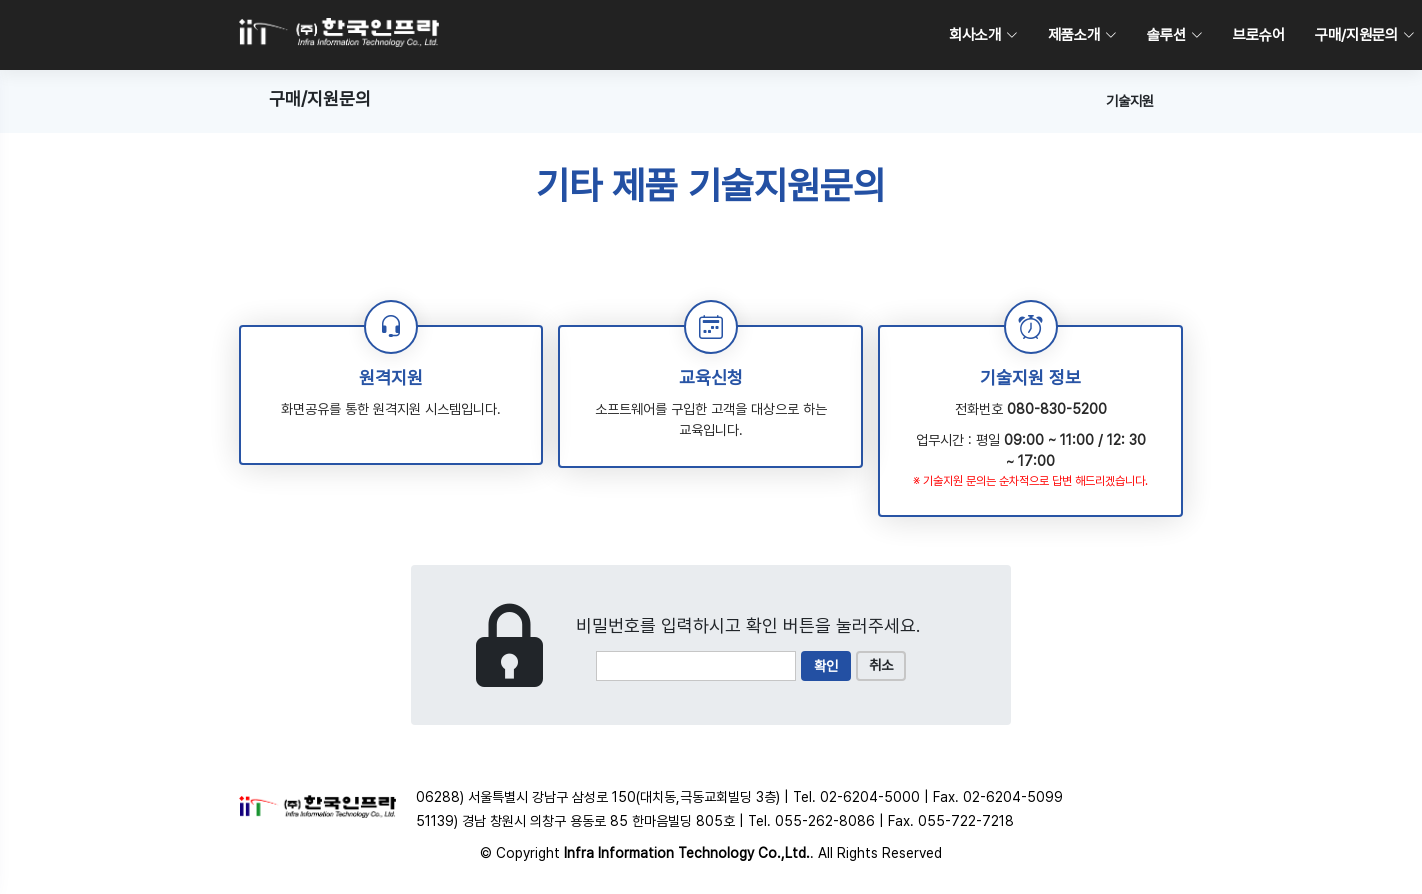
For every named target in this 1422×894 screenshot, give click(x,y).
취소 (881, 665)
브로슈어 (1259, 35)
